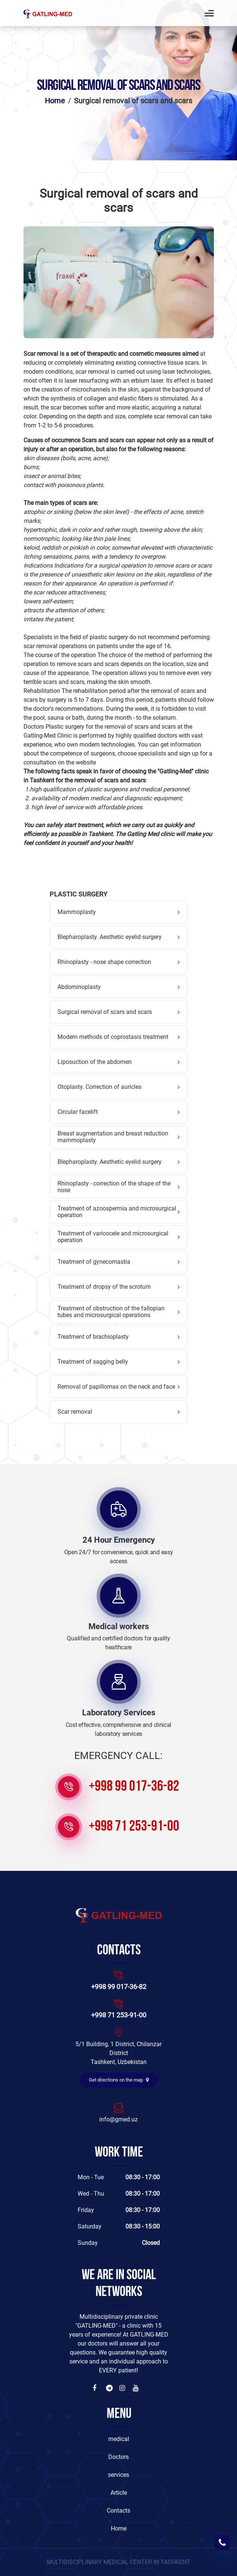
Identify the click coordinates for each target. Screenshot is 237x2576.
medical (118, 2439)
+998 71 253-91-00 (134, 1826)
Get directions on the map (119, 2080)
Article (118, 2492)
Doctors (118, 2456)
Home (55, 100)
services (118, 2474)
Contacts (118, 2510)
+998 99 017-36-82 (134, 1786)
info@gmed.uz (118, 2119)
